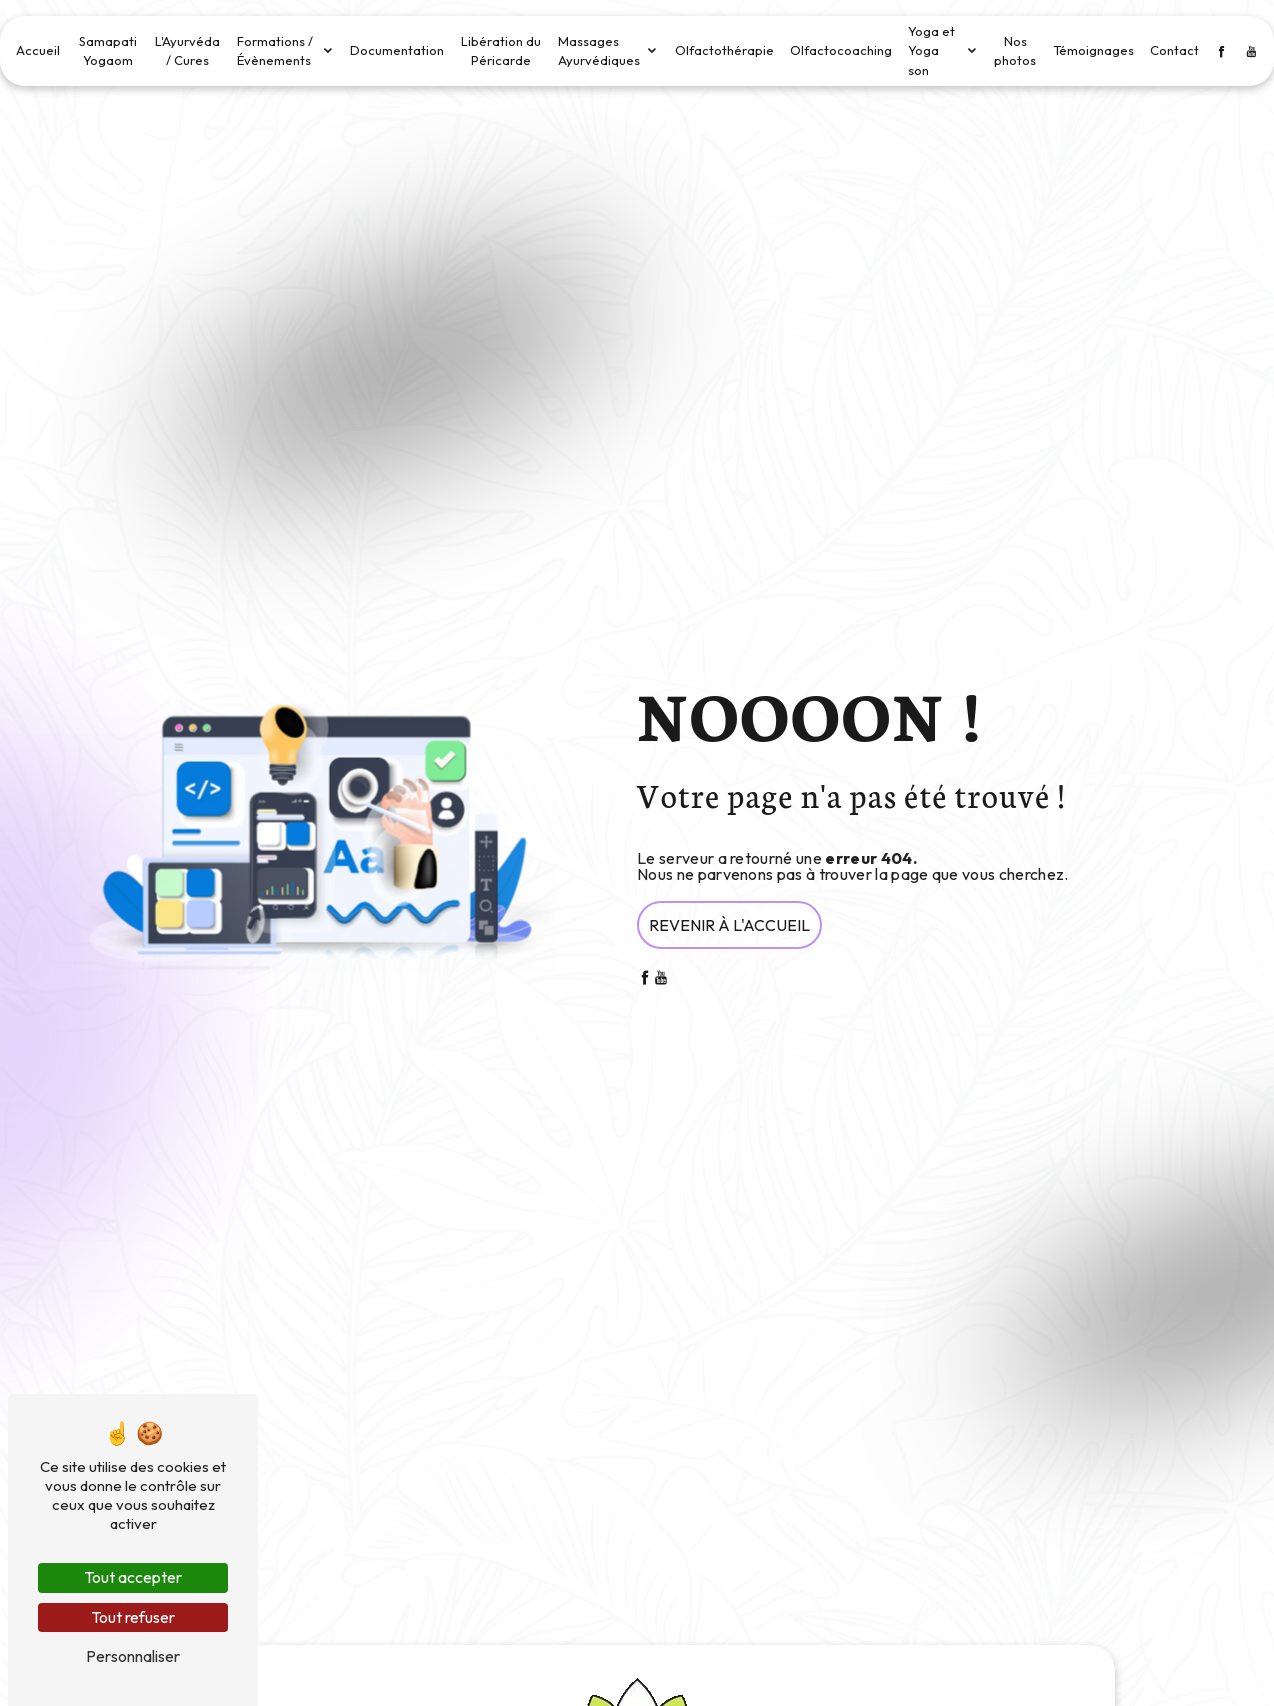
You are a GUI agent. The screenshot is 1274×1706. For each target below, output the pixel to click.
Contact (1174, 50)
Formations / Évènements (275, 51)
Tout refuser (133, 1617)
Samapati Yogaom (108, 51)
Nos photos (1015, 51)
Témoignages (1093, 50)
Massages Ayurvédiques (599, 51)
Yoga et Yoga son (931, 50)
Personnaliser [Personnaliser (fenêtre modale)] (133, 1656)
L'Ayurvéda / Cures (187, 51)
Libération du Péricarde (501, 51)
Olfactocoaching (841, 50)
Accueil (38, 50)
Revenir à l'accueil (729, 925)
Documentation (397, 50)
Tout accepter (133, 1577)
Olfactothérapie (724, 50)
